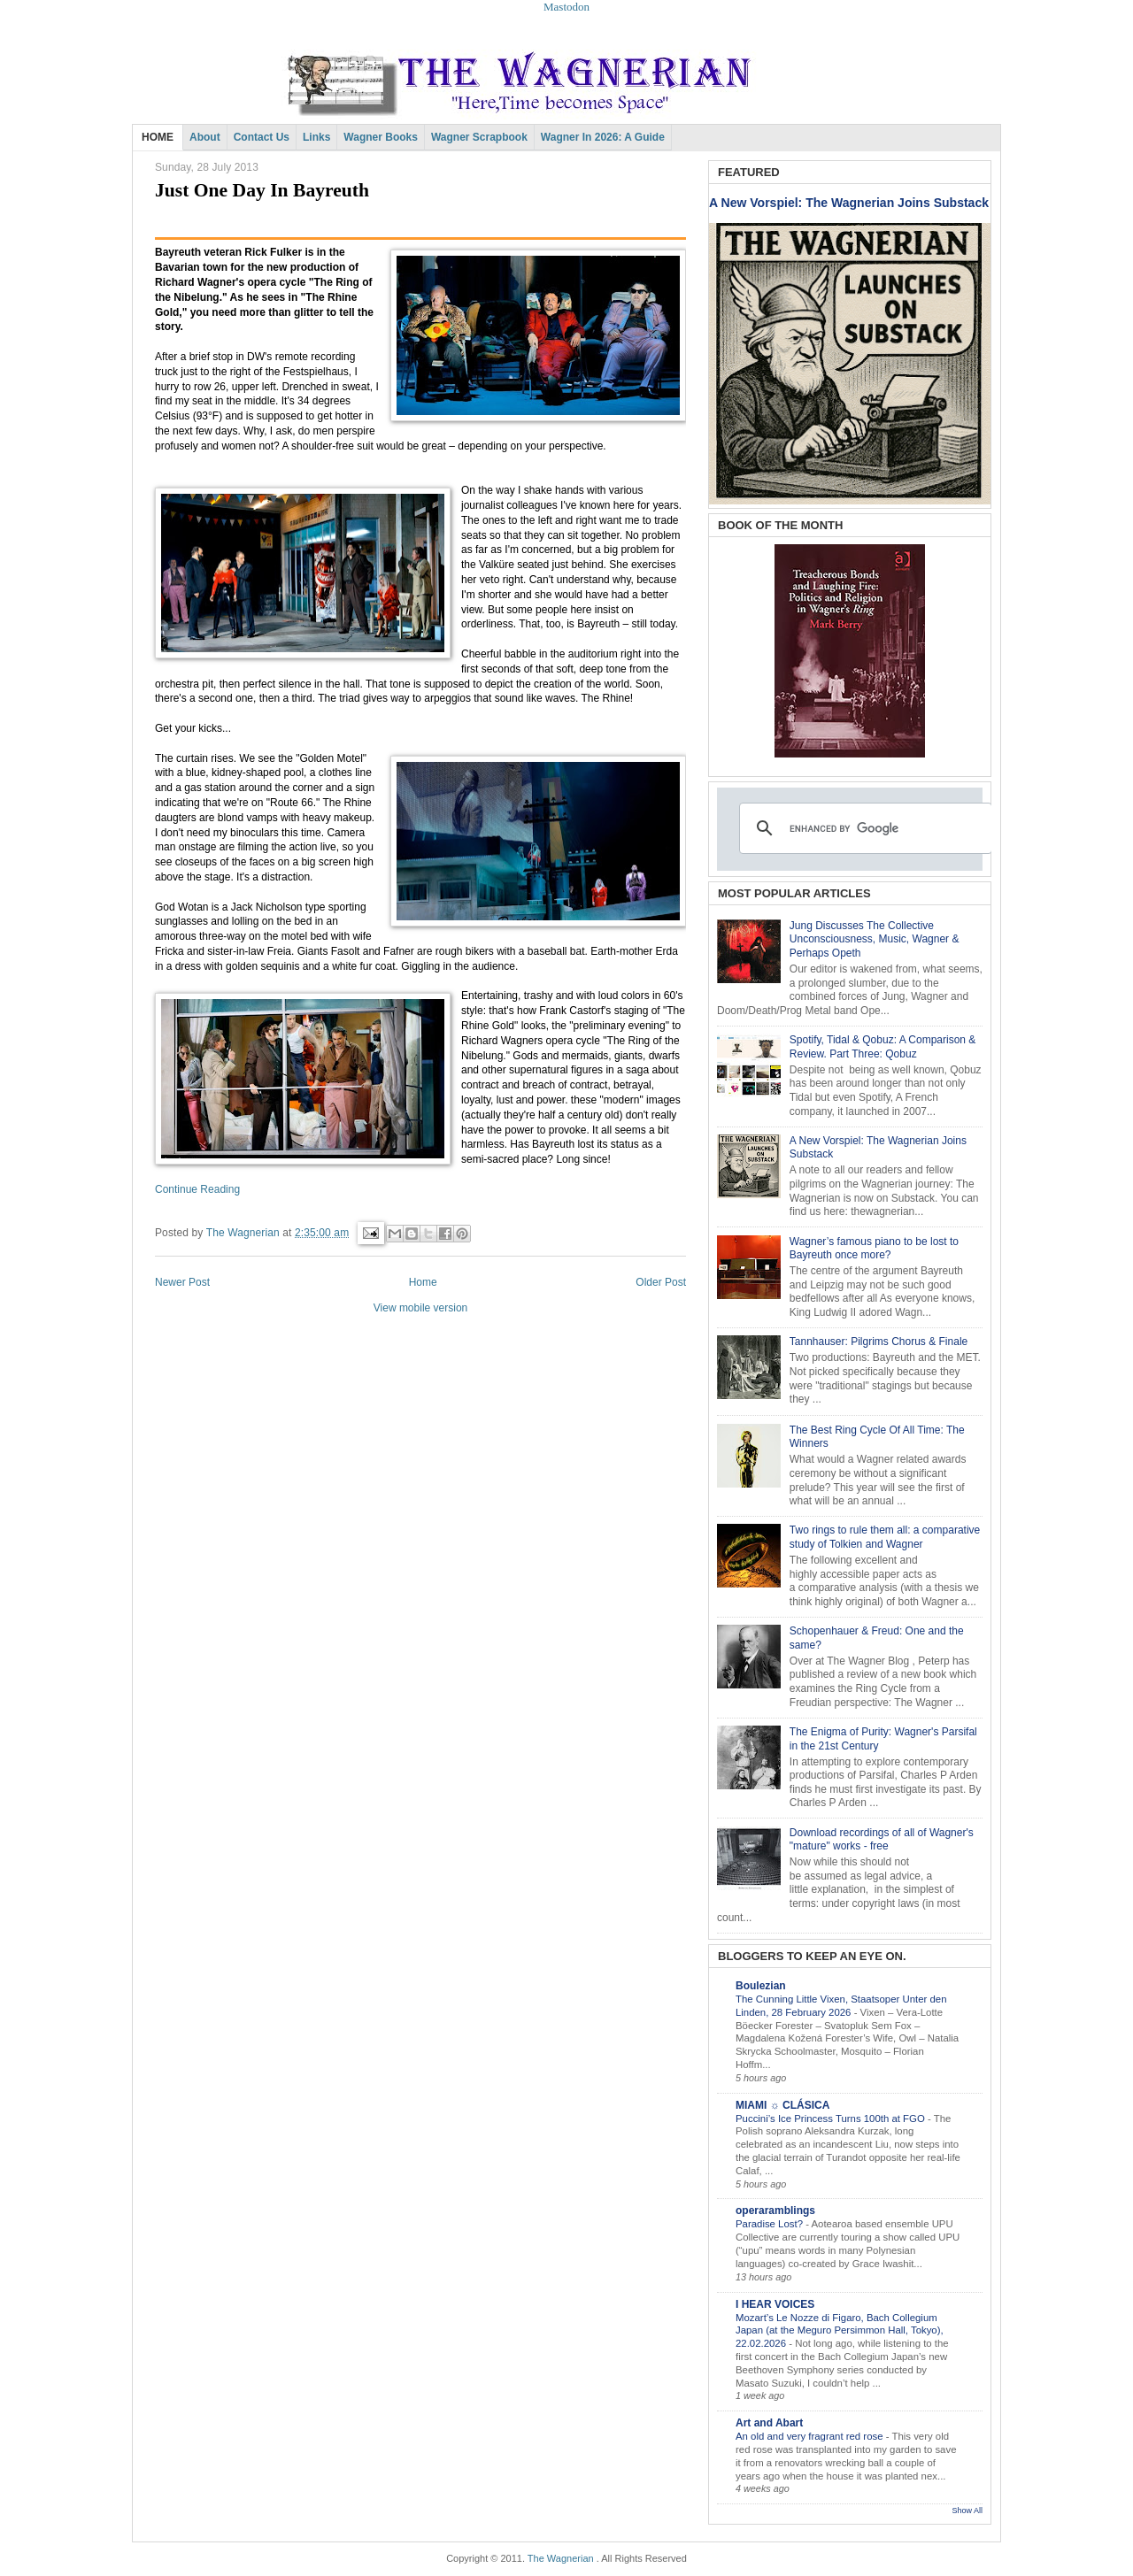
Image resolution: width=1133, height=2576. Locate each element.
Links (316, 137)
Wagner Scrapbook (479, 137)
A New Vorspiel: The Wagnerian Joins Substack (849, 203)
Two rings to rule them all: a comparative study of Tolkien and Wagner (885, 1537)
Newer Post (182, 1282)
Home (423, 1282)
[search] (863, 828)
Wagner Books (380, 137)
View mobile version (421, 1308)
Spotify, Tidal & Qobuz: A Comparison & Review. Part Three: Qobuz (883, 1047)
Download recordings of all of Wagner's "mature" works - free (882, 1839)
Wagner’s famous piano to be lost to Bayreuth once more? (874, 1248)
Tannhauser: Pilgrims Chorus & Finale (878, 1341)
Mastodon (566, 6)
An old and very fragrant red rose (811, 2436)
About (204, 137)
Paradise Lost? (770, 2223)
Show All (967, 2510)
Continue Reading (197, 1189)
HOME (157, 137)
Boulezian (761, 1986)
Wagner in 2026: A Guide (603, 137)
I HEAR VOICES (775, 2304)
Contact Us (261, 137)
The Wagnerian (561, 2558)
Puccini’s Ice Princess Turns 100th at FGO (832, 2118)
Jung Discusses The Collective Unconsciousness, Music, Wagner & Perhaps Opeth (875, 939)
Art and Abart (769, 2423)
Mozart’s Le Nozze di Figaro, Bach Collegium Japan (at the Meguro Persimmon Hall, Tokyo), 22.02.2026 (840, 2330)
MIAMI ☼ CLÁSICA (782, 2105)
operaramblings (775, 2210)
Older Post (661, 1282)
